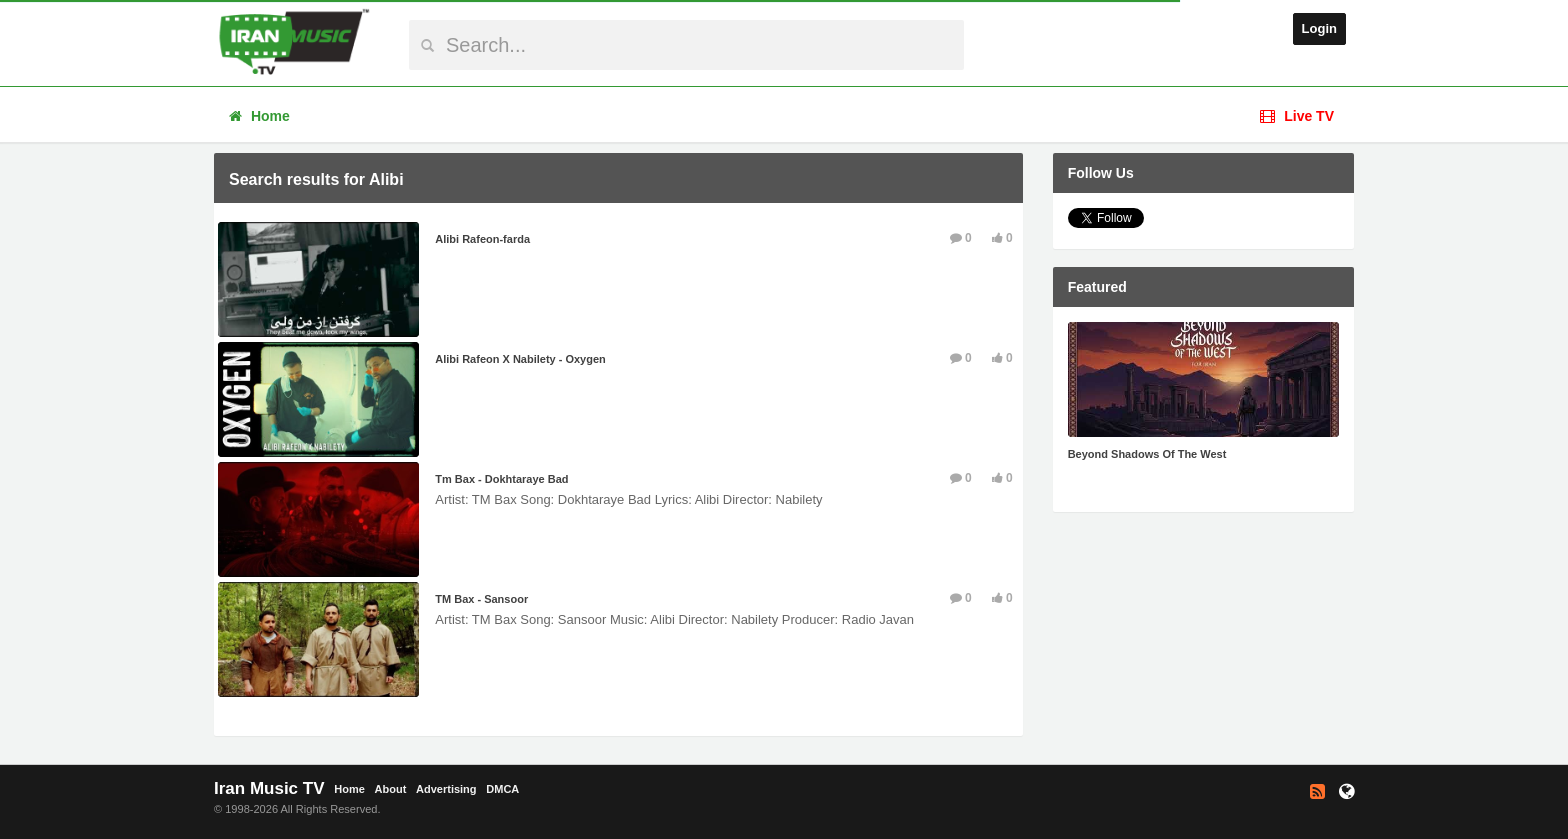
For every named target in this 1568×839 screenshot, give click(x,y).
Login (1319, 28)
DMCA (502, 789)
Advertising (446, 789)
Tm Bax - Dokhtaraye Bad (501, 479)
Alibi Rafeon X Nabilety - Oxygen (520, 359)
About (391, 789)
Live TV (1297, 116)
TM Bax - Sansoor (481, 599)
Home (259, 116)
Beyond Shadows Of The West (1147, 454)
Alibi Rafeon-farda (482, 239)
